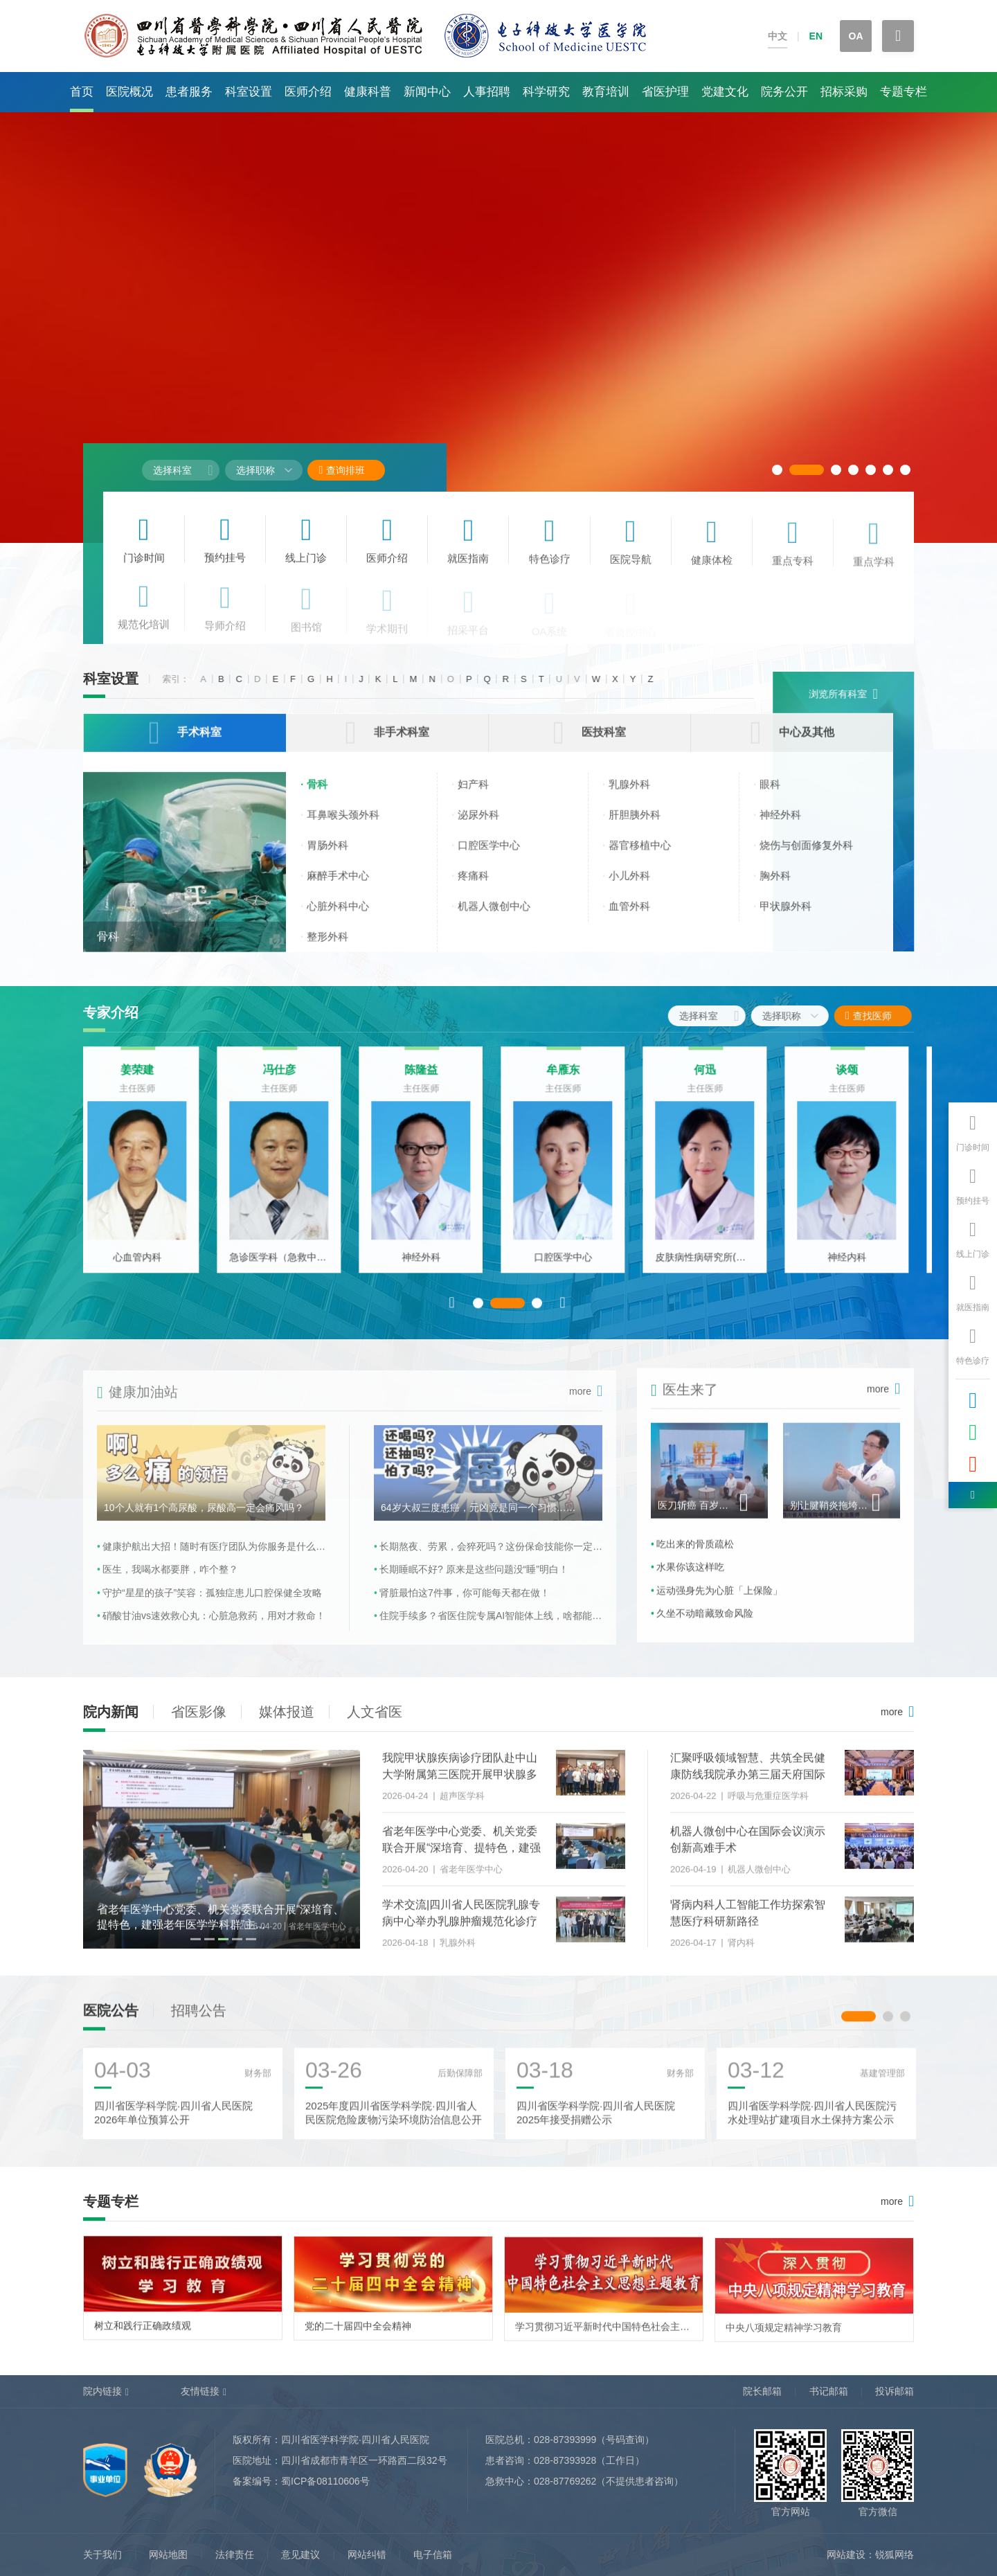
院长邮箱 (762, 2391)
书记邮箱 (828, 2391)
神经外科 (429, 1266)
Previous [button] (452, 1311)
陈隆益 (429, 1078)
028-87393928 (565, 2460)
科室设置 (248, 91)
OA (856, 36)
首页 (81, 91)
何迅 (713, 1078)
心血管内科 (145, 1266)
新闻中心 (427, 91)
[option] (145, 1168)
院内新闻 (110, 1712)
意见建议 (300, 2554)
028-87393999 (565, 2439)
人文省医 (374, 1712)
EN (816, 36)
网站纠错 (367, 2554)
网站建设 (846, 2554)
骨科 (108, 948)
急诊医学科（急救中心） (286, 1266)
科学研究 (546, 91)
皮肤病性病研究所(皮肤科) (712, 1266)
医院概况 (129, 91)
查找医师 (880, 1015)
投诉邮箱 (894, 2391)
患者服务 (189, 91)
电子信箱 (432, 2554)
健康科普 (367, 91)
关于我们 (102, 2554)
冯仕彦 (287, 1078)
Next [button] (563, 1311)
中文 (777, 36)
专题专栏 (903, 91)
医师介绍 (308, 91)
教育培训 (605, 91)
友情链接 (200, 2391)
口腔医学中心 (571, 1266)
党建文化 (724, 91)
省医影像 (198, 1712)
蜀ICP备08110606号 (325, 2481)
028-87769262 (565, 2481)
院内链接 (102, 2391)
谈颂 (855, 1078)
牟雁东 (571, 1078)
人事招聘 (486, 91)
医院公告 (110, 2019)
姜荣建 (145, 1078)
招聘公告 (198, 2019)
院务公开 (784, 91)
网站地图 (168, 2554)
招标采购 (844, 91)
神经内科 (855, 1266)
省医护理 (665, 91)
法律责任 (234, 2554)
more (892, 1711)
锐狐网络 (894, 2554)
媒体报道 (286, 1712)
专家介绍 (110, 1012)
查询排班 (341, 470)
